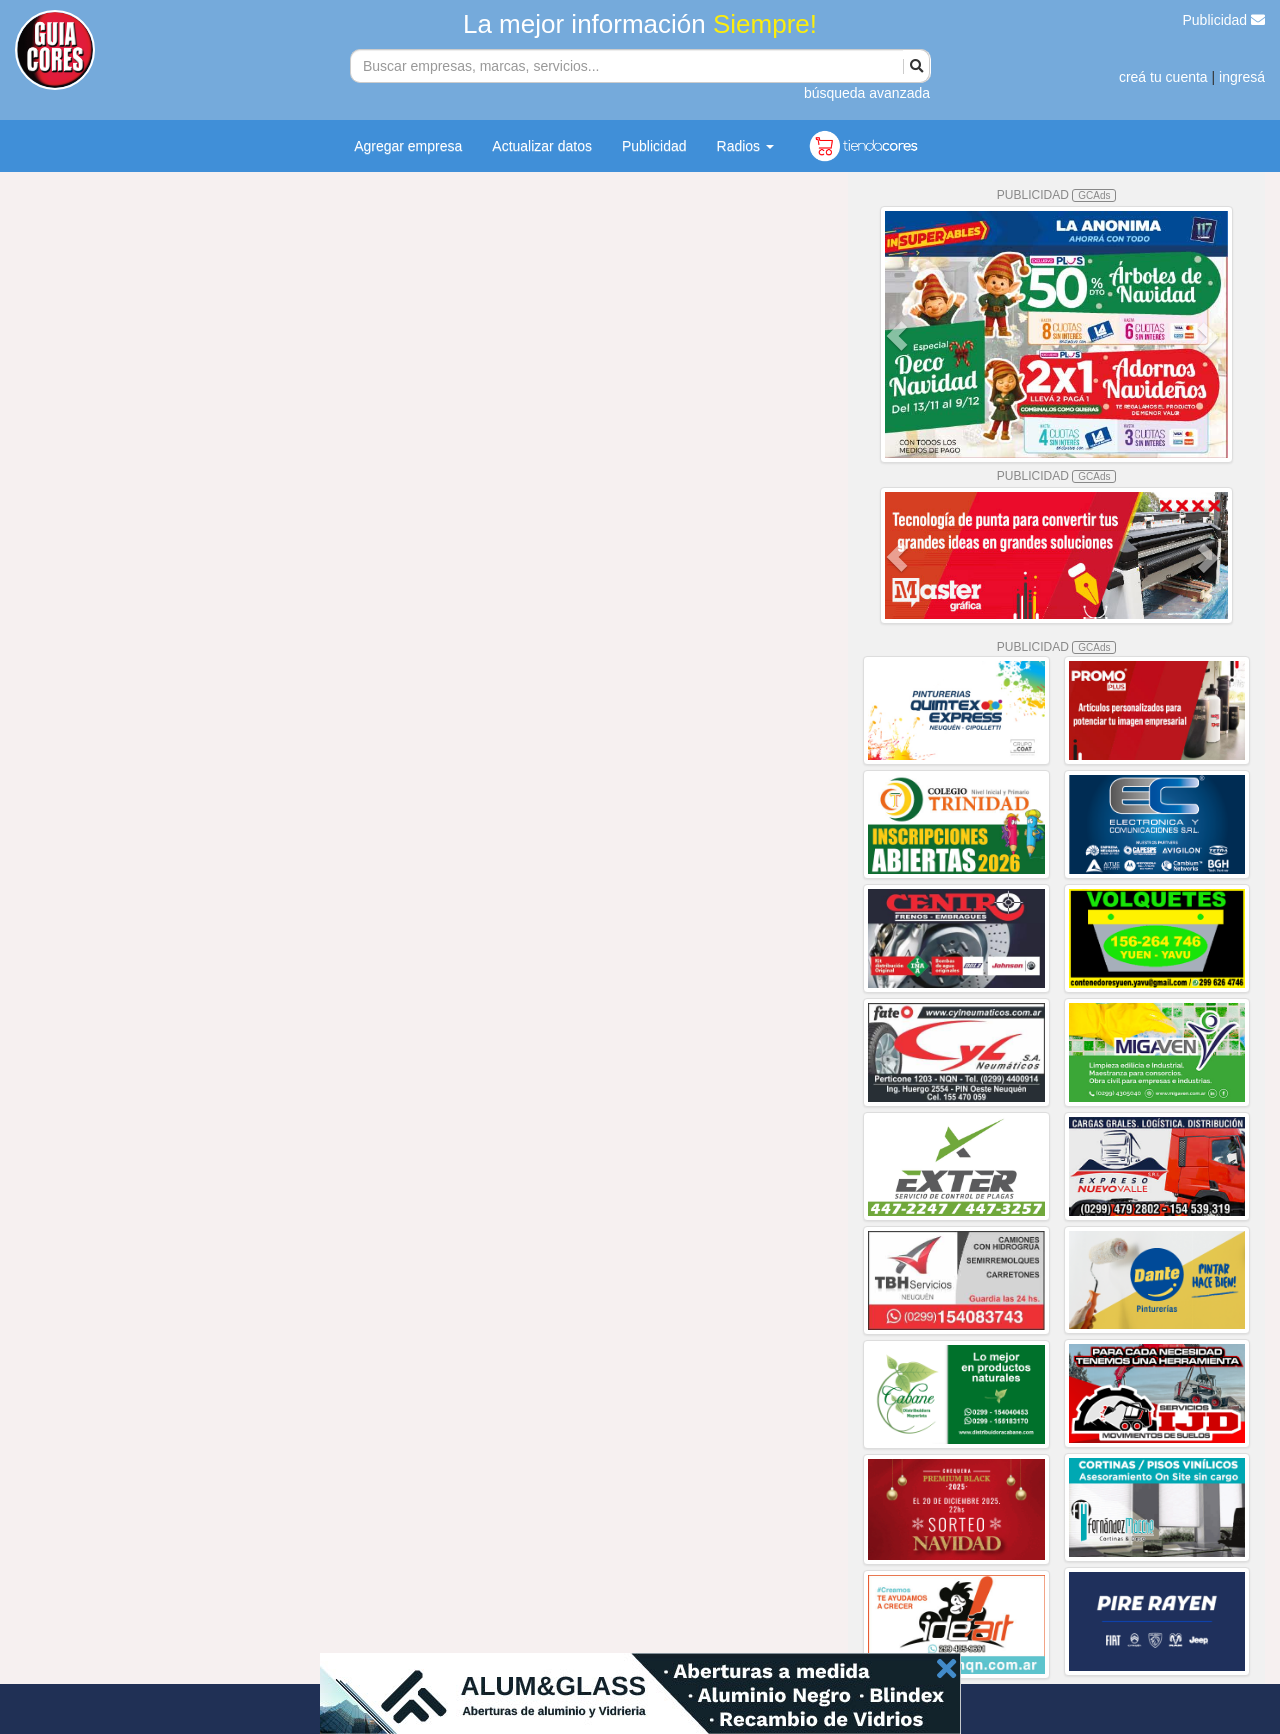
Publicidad (1224, 20)
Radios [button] (745, 146)
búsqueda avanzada (867, 93)
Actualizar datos (542, 146)
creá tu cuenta (1163, 77)
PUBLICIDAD (1057, 195)
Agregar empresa (408, 146)
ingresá (1242, 77)
